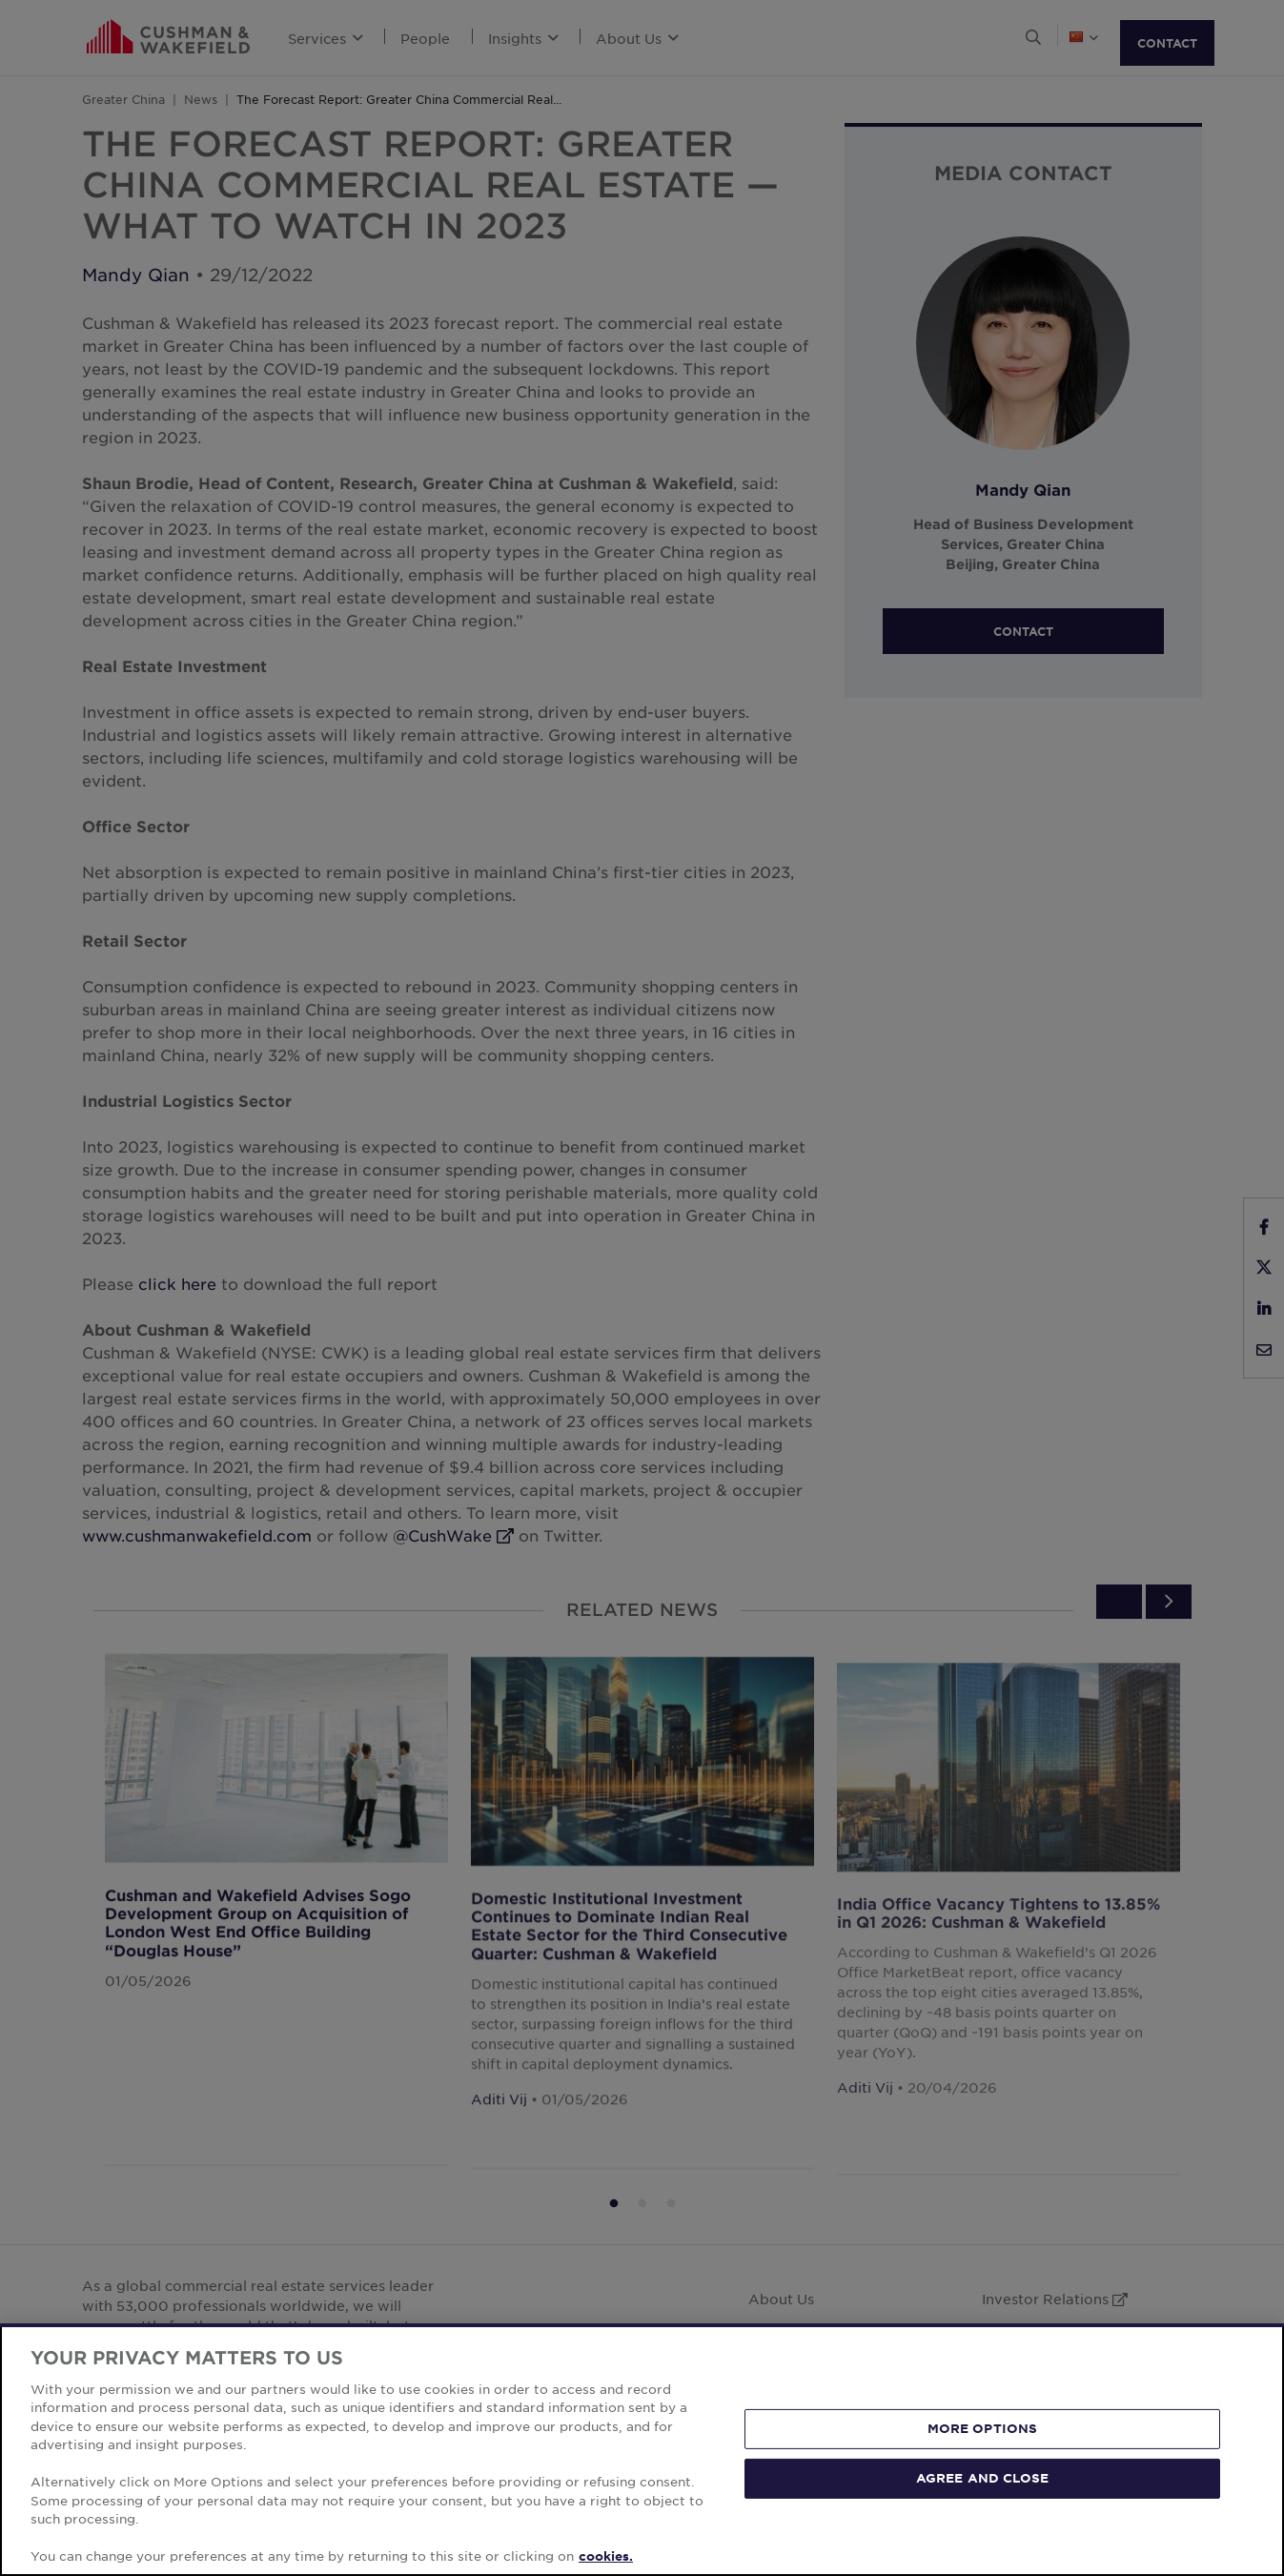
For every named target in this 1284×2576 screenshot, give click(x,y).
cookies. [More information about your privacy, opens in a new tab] (606, 2556)
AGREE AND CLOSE (982, 2477)
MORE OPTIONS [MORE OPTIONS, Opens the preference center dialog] (982, 2428)
